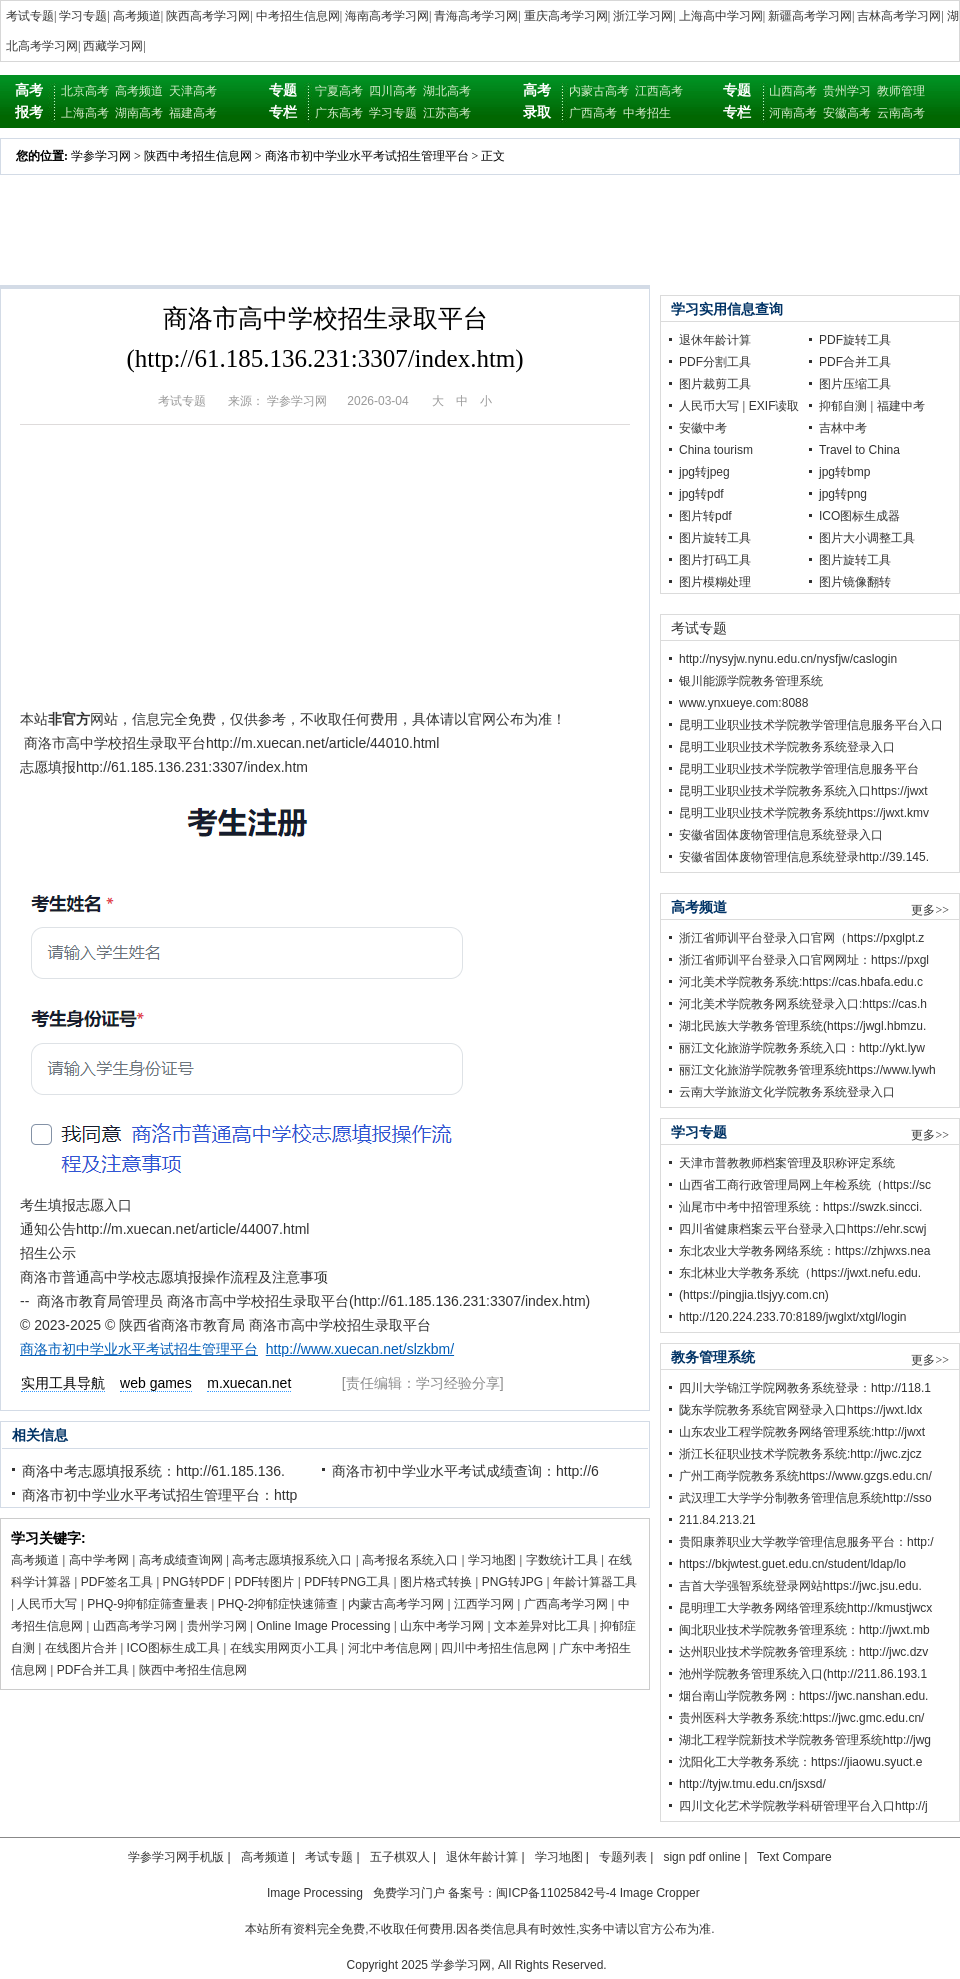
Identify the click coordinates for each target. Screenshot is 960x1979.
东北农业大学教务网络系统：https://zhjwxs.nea (804, 1251)
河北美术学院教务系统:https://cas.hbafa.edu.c (801, 982)
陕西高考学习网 (208, 16)
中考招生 (647, 113)
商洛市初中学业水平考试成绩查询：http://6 (465, 1471)
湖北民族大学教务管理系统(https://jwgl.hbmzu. (802, 1026)
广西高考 (593, 113)
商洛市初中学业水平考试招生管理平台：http (159, 1495)
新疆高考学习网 (810, 16)
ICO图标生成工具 (173, 1648)
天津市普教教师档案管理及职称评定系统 (787, 1163)
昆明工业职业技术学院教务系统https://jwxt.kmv (804, 813)
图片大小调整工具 (867, 538)
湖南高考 (139, 113)
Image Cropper (660, 1893)
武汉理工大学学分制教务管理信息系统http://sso (805, 1498)
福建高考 (193, 113)
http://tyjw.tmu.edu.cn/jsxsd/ (752, 1784)
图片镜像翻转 (855, 582)
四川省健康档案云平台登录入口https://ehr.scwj (802, 1229)
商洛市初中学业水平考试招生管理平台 (367, 156)
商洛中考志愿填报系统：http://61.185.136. (153, 1471)
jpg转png (843, 494)
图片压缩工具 (855, 384)
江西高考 (659, 91)
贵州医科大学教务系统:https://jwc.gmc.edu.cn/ (801, 1718)
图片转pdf (705, 516)
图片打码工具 (715, 560)
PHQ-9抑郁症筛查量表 (147, 1604)
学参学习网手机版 (176, 1857)
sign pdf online (701, 1857)
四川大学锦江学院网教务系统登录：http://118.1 (805, 1388)
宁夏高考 (339, 91)
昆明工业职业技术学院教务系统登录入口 (787, 747)
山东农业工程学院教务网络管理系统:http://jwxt (802, 1432)
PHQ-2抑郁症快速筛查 (278, 1604)
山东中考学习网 (442, 1626)
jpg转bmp (844, 472)
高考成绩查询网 (181, 1560)
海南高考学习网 (387, 16)
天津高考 (193, 91)
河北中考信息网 (390, 1648)
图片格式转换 (436, 1582)
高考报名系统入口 (410, 1560)
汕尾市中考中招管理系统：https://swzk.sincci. (800, 1207)
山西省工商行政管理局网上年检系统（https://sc (805, 1185)
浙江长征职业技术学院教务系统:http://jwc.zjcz (800, 1454)
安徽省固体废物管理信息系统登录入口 (781, 835)
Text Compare (794, 1857)
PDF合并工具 (93, 1670)
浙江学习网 (643, 16)
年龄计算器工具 (595, 1582)
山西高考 (793, 91)
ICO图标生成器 (859, 516)
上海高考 (85, 113)
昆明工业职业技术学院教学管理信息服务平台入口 (811, 725)
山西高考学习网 (135, 1626)
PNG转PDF (194, 1582)
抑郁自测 (843, 406)
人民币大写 (47, 1604)
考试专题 (30, 16)
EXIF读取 (774, 406)
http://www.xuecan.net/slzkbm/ (360, 1349)
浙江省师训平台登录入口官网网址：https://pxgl (804, 960)
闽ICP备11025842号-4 (556, 1893)
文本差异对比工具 (542, 1626)
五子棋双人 (400, 1857)
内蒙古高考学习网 (396, 1604)
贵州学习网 (217, 1626)
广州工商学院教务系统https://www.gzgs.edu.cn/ (805, 1476)
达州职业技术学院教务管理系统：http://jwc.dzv (803, 1652)
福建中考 (901, 406)
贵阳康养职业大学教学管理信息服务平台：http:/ (806, 1542)
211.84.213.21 (717, 1520)
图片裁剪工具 (715, 384)
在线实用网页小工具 (284, 1648)
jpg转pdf (701, 494)
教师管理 (901, 91)
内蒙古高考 (599, 91)
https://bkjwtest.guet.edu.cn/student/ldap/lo (792, 1564)
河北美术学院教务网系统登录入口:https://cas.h (803, 1004)
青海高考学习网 (476, 16)
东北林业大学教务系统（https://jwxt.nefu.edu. (800, 1273)
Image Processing (315, 1893)
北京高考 (85, 91)
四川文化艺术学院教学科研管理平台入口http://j (803, 1806)
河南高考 (793, 113)
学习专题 (83, 16)
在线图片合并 (81, 1648)
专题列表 (623, 1857)
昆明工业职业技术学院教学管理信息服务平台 (799, 769)
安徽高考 (847, 113)
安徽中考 (703, 428)
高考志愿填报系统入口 (292, 1560)
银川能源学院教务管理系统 (751, 681)
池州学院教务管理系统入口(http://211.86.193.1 (803, 1674)
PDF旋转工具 (855, 340)
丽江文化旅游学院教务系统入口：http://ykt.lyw (802, 1048)
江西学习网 (484, 1604)
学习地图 (492, 1560)
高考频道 (137, 16)
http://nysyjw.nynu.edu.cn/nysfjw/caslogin (788, 659)
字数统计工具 (562, 1560)
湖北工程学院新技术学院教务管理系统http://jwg (805, 1740)
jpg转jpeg (704, 472)
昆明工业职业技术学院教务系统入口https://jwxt (803, 791)
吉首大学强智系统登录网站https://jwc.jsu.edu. (800, 1586)
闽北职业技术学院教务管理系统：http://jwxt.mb (804, 1630)
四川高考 (393, 91)
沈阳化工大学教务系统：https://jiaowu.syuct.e (800, 1762)
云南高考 (901, 113)
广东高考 (339, 113)
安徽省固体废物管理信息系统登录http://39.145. (804, 857)
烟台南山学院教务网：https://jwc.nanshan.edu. (803, 1696)
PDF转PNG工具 (347, 1582)
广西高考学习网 (566, 1604)
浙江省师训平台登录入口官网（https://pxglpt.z (801, 938)
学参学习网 (101, 156)
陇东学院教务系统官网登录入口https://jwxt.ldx (800, 1410)
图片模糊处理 (715, 582)
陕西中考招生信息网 (198, 156)
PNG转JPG (512, 1582)
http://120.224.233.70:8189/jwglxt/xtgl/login (793, 1317)
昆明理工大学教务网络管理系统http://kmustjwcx (805, 1608)
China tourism (716, 450)
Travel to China (859, 450)
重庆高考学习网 (566, 16)
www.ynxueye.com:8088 (743, 703)
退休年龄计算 (715, 340)
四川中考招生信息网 (495, 1648)
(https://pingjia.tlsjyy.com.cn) (754, 1295)
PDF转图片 (264, 1582)
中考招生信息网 (298, 16)
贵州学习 (847, 91)
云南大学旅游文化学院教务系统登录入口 (787, 1092)
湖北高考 (447, 91)
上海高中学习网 (721, 16)
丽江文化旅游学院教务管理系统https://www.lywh (807, 1070)
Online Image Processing (323, 1626)
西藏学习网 (113, 46)
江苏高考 (447, 113)
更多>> (930, 910)
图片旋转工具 (715, 538)
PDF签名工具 (117, 1582)
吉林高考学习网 (899, 16)
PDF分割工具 (715, 362)
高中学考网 (99, 1560)
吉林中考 (843, 428)
